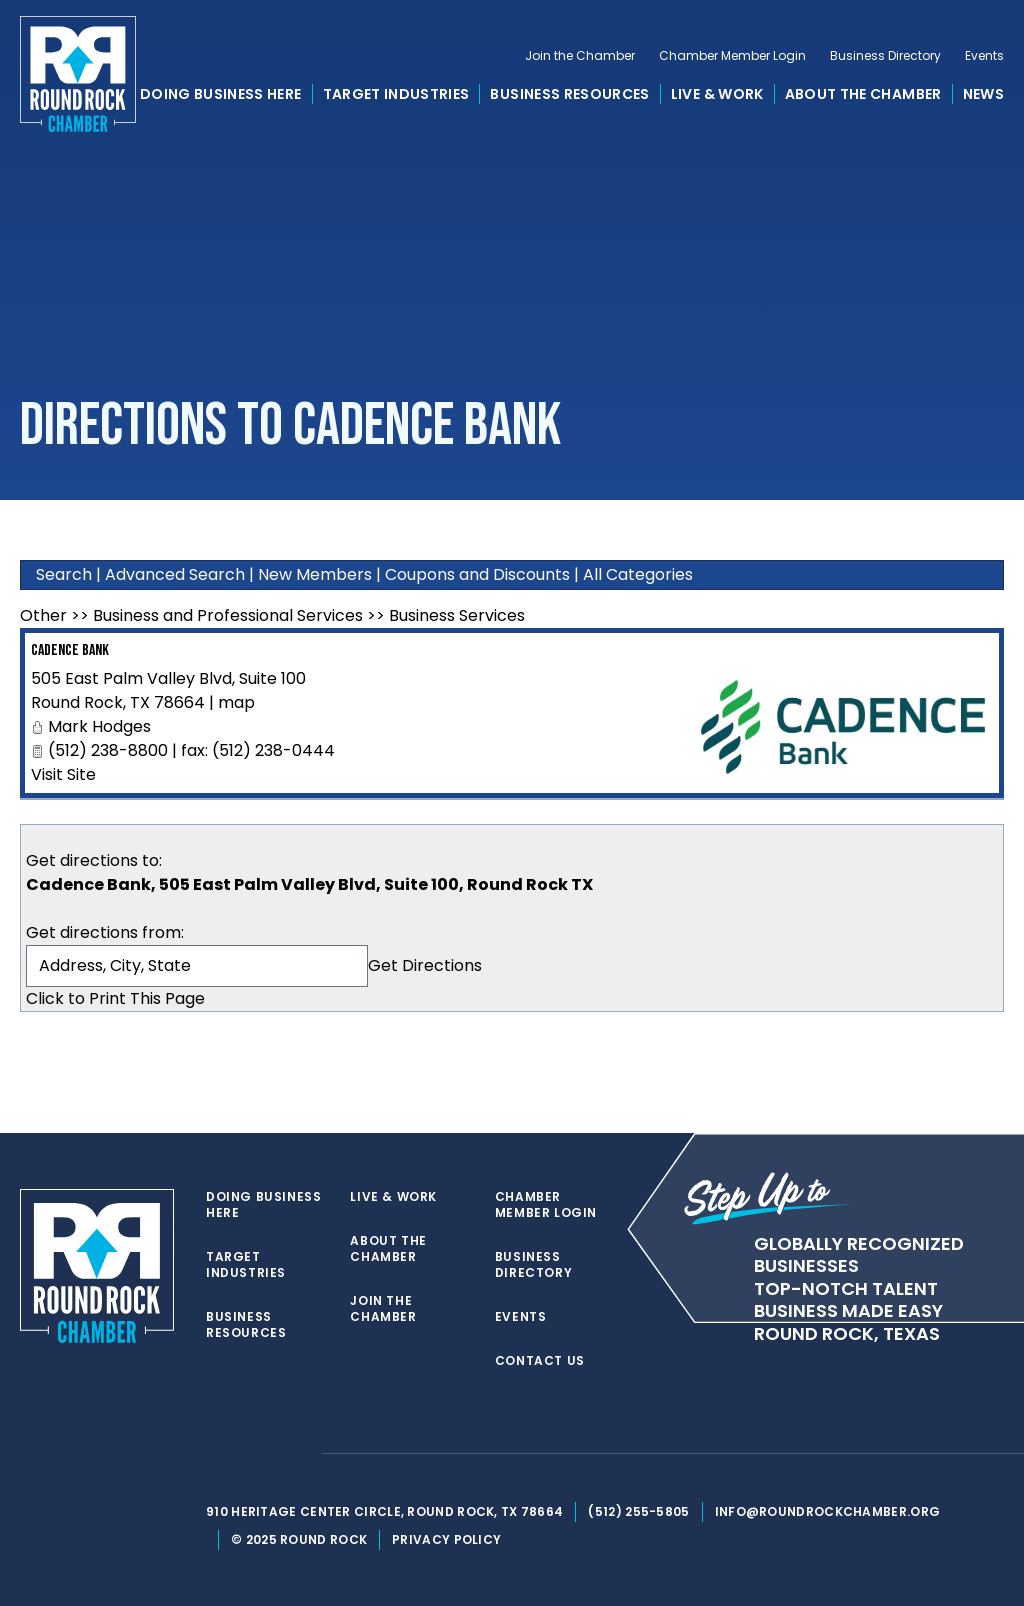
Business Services (457, 615)
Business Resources (569, 94)
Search (64, 574)
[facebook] (256, 1454)
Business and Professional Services (228, 615)
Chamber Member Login (732, 56)
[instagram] (296, 1454)
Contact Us (540, 1361)
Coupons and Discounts (477, 574)
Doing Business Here (221, 94)
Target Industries (396, 94)
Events (984, 56)
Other (43, 615)
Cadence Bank (70, 650)
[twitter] (216, 1454)
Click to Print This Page (115, 998)
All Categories (638, 574)
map (236, 702)
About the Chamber (863, 94)
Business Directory (885, 56)
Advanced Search (175, 574)
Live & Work (717, 94)
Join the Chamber (580, 56)
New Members (315, 574)
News (983, 94)
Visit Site (63, 774)
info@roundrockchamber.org (828, 1511)
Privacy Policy (446, 1539)
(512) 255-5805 (638, 1511)
